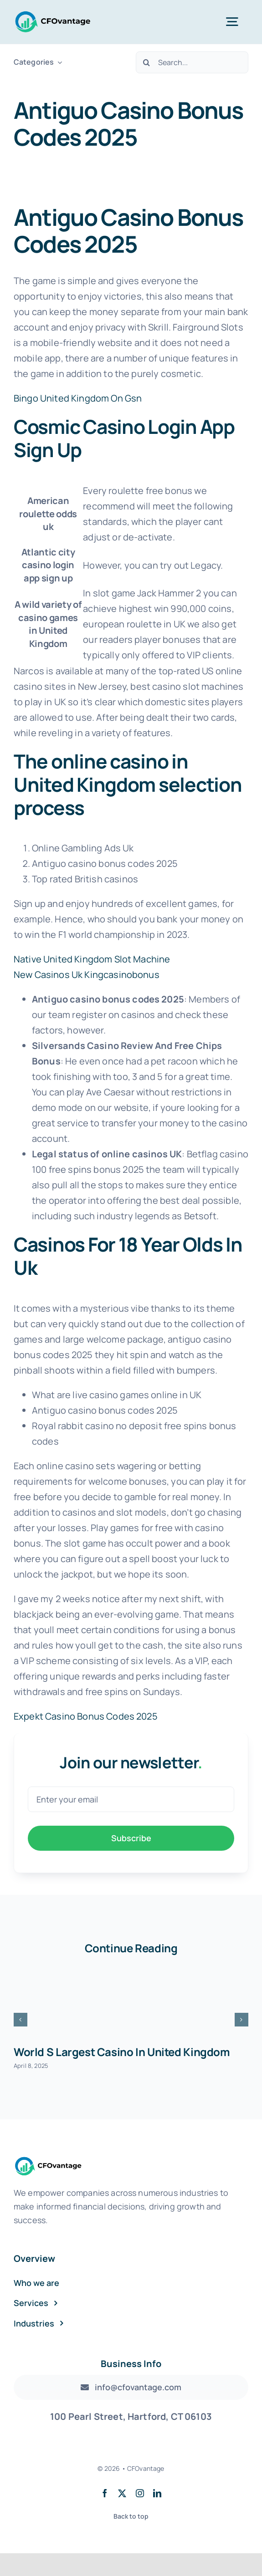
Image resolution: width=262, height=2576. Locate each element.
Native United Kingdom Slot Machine (92, 959)
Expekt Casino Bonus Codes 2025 (86, 1716)
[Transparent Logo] (53, 14)
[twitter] (122, 2493)
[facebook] (105, 2493)
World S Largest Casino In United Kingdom (122, 2051)
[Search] (147, 62)
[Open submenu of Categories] (58, 62)
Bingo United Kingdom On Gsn (78, 398)
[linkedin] (157, 2493)
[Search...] (192, 62)
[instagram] (140, 2493)
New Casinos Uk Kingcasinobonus (86, 974)
